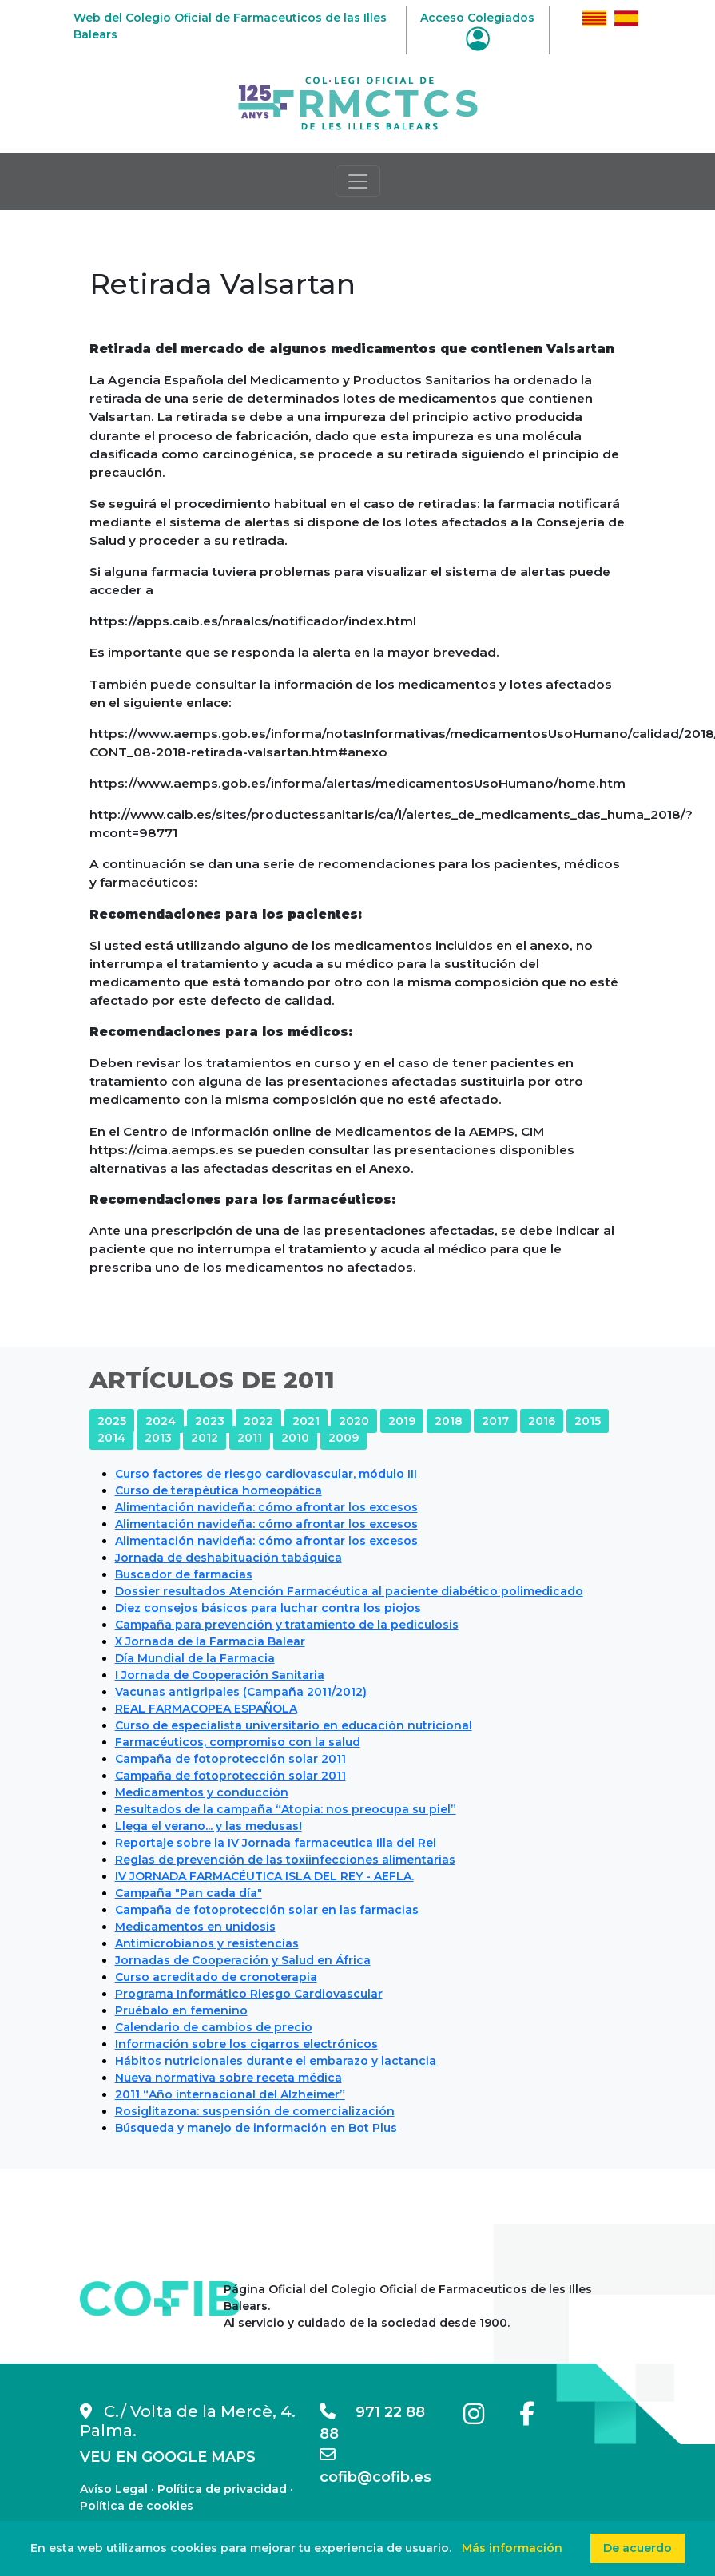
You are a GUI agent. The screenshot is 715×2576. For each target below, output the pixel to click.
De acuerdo (637, 2548)
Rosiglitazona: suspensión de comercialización (255, 2111)
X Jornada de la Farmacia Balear (210, 1641)
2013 (158, 1438)
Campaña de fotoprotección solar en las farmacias (267, 1910)
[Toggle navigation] (358, 181)
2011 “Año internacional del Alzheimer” (230, 2094)
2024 (160, 1421)
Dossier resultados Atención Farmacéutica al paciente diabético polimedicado (349, 1591)
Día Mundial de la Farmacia (195, 1658)
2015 (587, 1421)
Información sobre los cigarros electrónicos (246, 2044)
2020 (354, 1421)
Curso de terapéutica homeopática (218, 1490)
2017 (495, 1421)
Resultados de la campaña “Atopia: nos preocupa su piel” (285, 1809)
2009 (343, 1438)
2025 (111, 1421)
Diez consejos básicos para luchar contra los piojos (268, 1608)
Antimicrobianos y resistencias (207, 1943)
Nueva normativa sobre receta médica (228, 2077)
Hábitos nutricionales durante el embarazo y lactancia (275, 2061)
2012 (204, 1438)
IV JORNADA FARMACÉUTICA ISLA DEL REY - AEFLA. (264, 1876)
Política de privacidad (222, 2489)
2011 (249, 1438)
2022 (258, 1421)
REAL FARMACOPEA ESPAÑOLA (206, 1708)
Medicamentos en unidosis (195, 1926)
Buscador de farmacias (183, 1574)
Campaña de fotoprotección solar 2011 (230, 1759)
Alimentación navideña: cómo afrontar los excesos (266, 1507)
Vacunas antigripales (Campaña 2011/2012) (241, 1692)
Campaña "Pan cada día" (188, 1893)
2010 (295, 1438)
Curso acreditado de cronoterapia (216, 1977)
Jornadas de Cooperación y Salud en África (243, 1960)
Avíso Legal (114, 2489)
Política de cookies (136, 2506)
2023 (209, 1421)
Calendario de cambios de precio (213, 2027)
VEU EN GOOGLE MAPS (168, 2457)
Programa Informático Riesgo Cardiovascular (249, 1994)
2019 (401, 1421)
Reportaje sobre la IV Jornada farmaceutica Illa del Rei (275, 1843)
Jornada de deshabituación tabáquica (228, 1557)
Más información (512, 2548)
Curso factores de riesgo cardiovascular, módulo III (266, 1474)
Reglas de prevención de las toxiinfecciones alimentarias (285, 1859)
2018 (449, 1421)
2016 (541, 1421)
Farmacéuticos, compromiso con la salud (237, 1742)
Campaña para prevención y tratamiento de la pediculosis (287, 1624)
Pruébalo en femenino (181, 2010)
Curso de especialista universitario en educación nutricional (293, 1725)
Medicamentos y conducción (201, 1792)
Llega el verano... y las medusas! (208, 1826)
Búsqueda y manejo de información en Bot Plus (256, 2128)
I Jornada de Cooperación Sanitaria (219, 1675)
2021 (306, 1421)
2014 (111, 1438)
